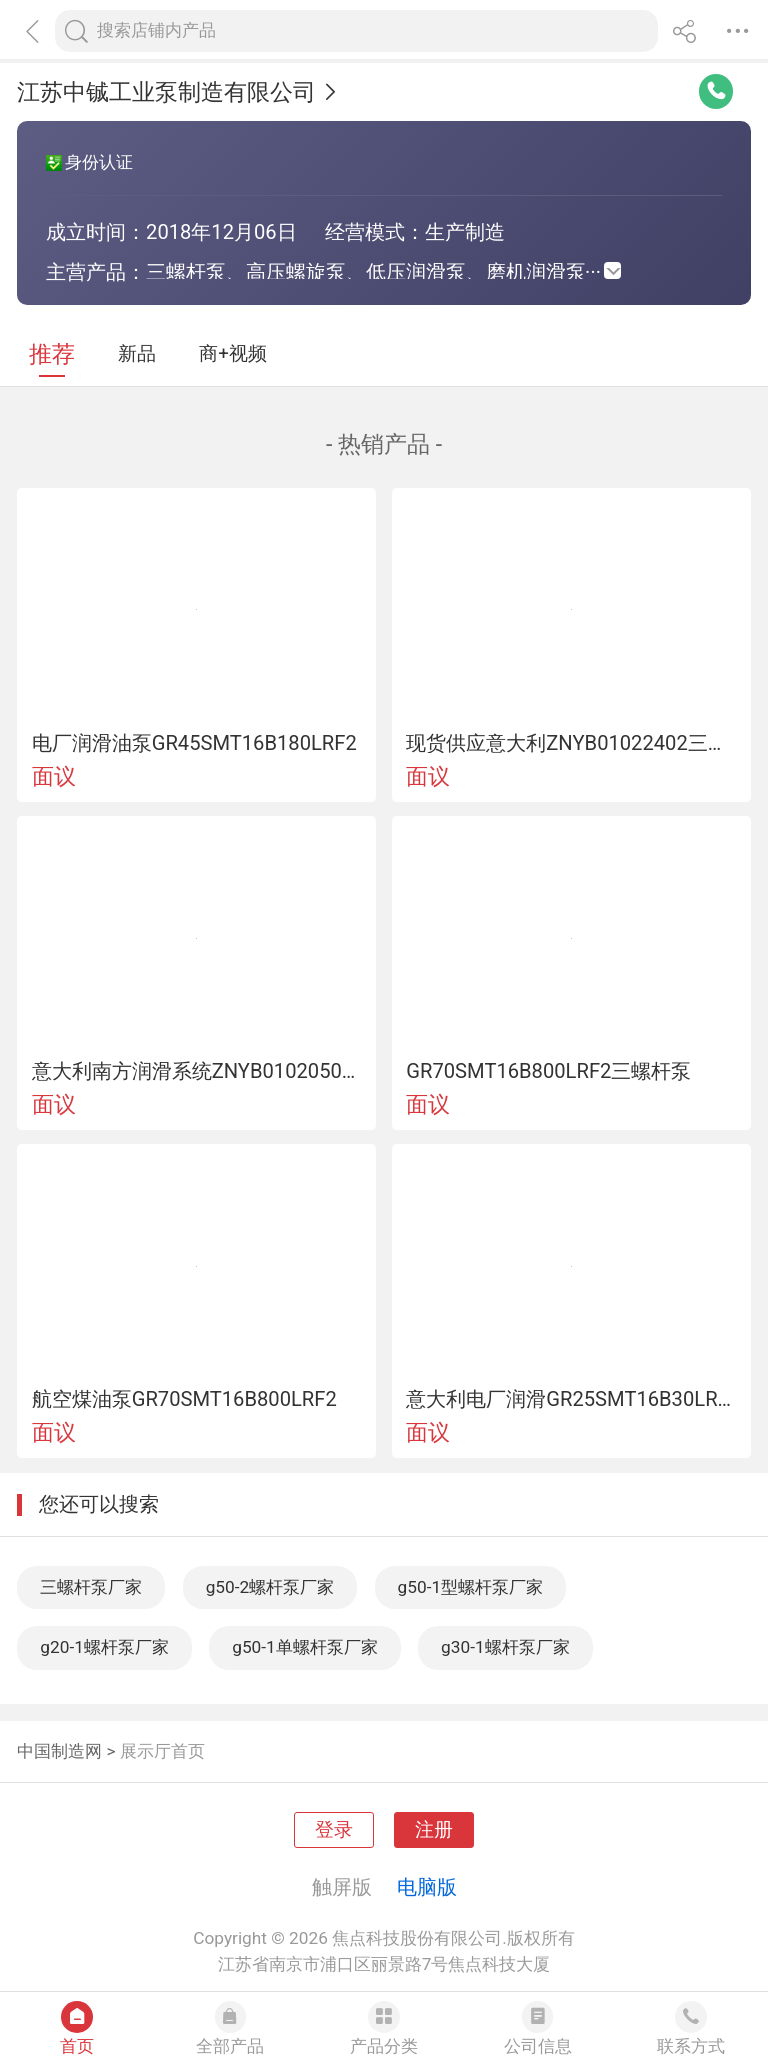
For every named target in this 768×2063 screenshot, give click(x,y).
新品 (137, 354)
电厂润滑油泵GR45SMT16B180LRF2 (194, 743)
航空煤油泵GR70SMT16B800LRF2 (184, 1399)
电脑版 (427, 1887)
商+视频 (233, 354)
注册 (434, 1830)
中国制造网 (59, 1751)
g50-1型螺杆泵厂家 (471, 1587)
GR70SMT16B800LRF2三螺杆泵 (548, 1071)
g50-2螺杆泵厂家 (270, 1587)
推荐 (52, 354)
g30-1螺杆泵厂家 (505, 1647)
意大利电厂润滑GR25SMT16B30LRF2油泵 (571, 1399)
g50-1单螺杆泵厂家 (305, 1647)
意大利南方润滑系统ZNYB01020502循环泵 (197, 1071)
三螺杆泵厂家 (91, 1587)
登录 (334, 1830)
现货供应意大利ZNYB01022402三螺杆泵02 (571, 743)
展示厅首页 (162, 1751)
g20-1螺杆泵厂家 (104, 1647)
